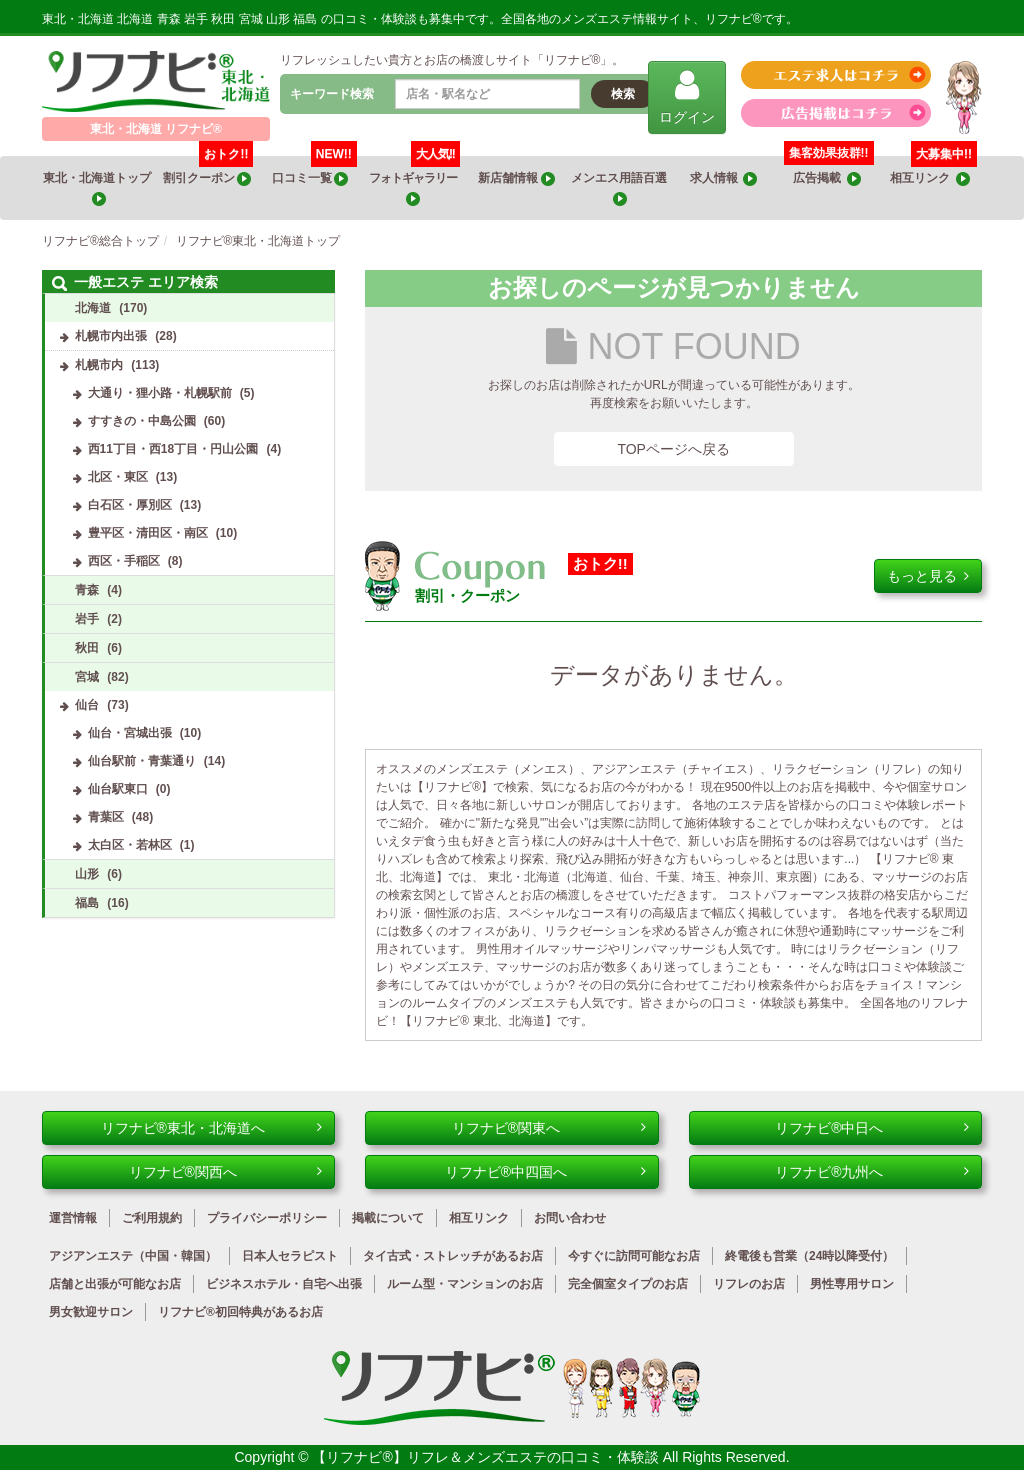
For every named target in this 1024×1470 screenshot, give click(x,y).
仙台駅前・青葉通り (142, 761)
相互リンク (933, 171)
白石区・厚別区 (130, 505)
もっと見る (928, 576)
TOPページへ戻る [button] (673, 449)
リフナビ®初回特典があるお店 (240, 1312)
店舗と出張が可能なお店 (115, 1284)
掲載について (388, 1218)
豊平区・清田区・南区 (148, 533)
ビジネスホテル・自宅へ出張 (284, 1284)
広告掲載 (827, 178)
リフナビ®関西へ (226, 1172)
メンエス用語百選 (620, 188)
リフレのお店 (749, 1284)
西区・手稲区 (124, 561)
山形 (87, 874)
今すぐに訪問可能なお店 (634, 1256)
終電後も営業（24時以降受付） (809, 1256)
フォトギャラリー (414, 181)
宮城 (87, 677)
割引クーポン (208, 171)
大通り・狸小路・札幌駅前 (160, 393)
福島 (87, 903)
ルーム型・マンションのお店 (465, 1284)
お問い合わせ (570, 1218)
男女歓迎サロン (91, 1312)
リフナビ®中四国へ (545, 1172)
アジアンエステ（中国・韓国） (133, 1256)
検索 (623, 94)
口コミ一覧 (314, 171)
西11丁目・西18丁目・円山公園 (173, 449)
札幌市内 (99, 365)
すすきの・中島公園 (142, 421)
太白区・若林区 (130, 845)
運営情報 (73, 1218)
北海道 (93, 308)
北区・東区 (118, 477)
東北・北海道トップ (98, 188)
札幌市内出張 (111, 336)
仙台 (87, 705)
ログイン (687, 96)
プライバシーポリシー (267, 1218)
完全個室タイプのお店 (628, 1284)
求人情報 (724, 178)
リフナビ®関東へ (549, 1128)
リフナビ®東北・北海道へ (212, 1128)
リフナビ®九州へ (872, 1172)
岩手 (87, 619)
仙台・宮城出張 (130, 733)
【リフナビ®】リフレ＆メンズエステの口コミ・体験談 (487, 1457)
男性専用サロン (852, 1284)
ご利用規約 (152, 1218)
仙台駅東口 (118, 789)
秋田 (87, 648)
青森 (87, 590)
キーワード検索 (332, 94)
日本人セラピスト (290, 1256)
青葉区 (106, 817)
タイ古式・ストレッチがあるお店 (453, 1256)
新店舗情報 (516, 178)
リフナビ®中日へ (872, 1128)
